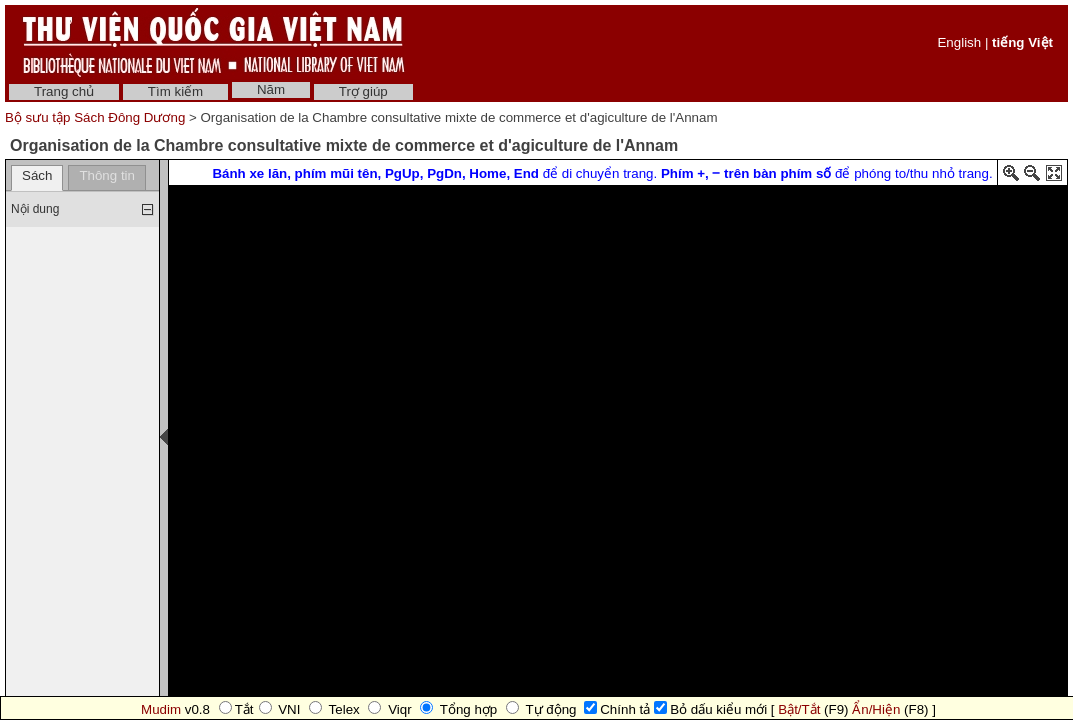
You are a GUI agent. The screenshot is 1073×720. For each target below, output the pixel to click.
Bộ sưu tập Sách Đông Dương (97, 117)
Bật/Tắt (799, 709)
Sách (37, 175)
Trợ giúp (363, 91)
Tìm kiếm (175, 91)
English (959, 42)
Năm (271, 89)
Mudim (161, 709)
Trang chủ (64, 91)
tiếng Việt (1022, 42)
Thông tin (107, 175)
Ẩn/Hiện (876, 709)
